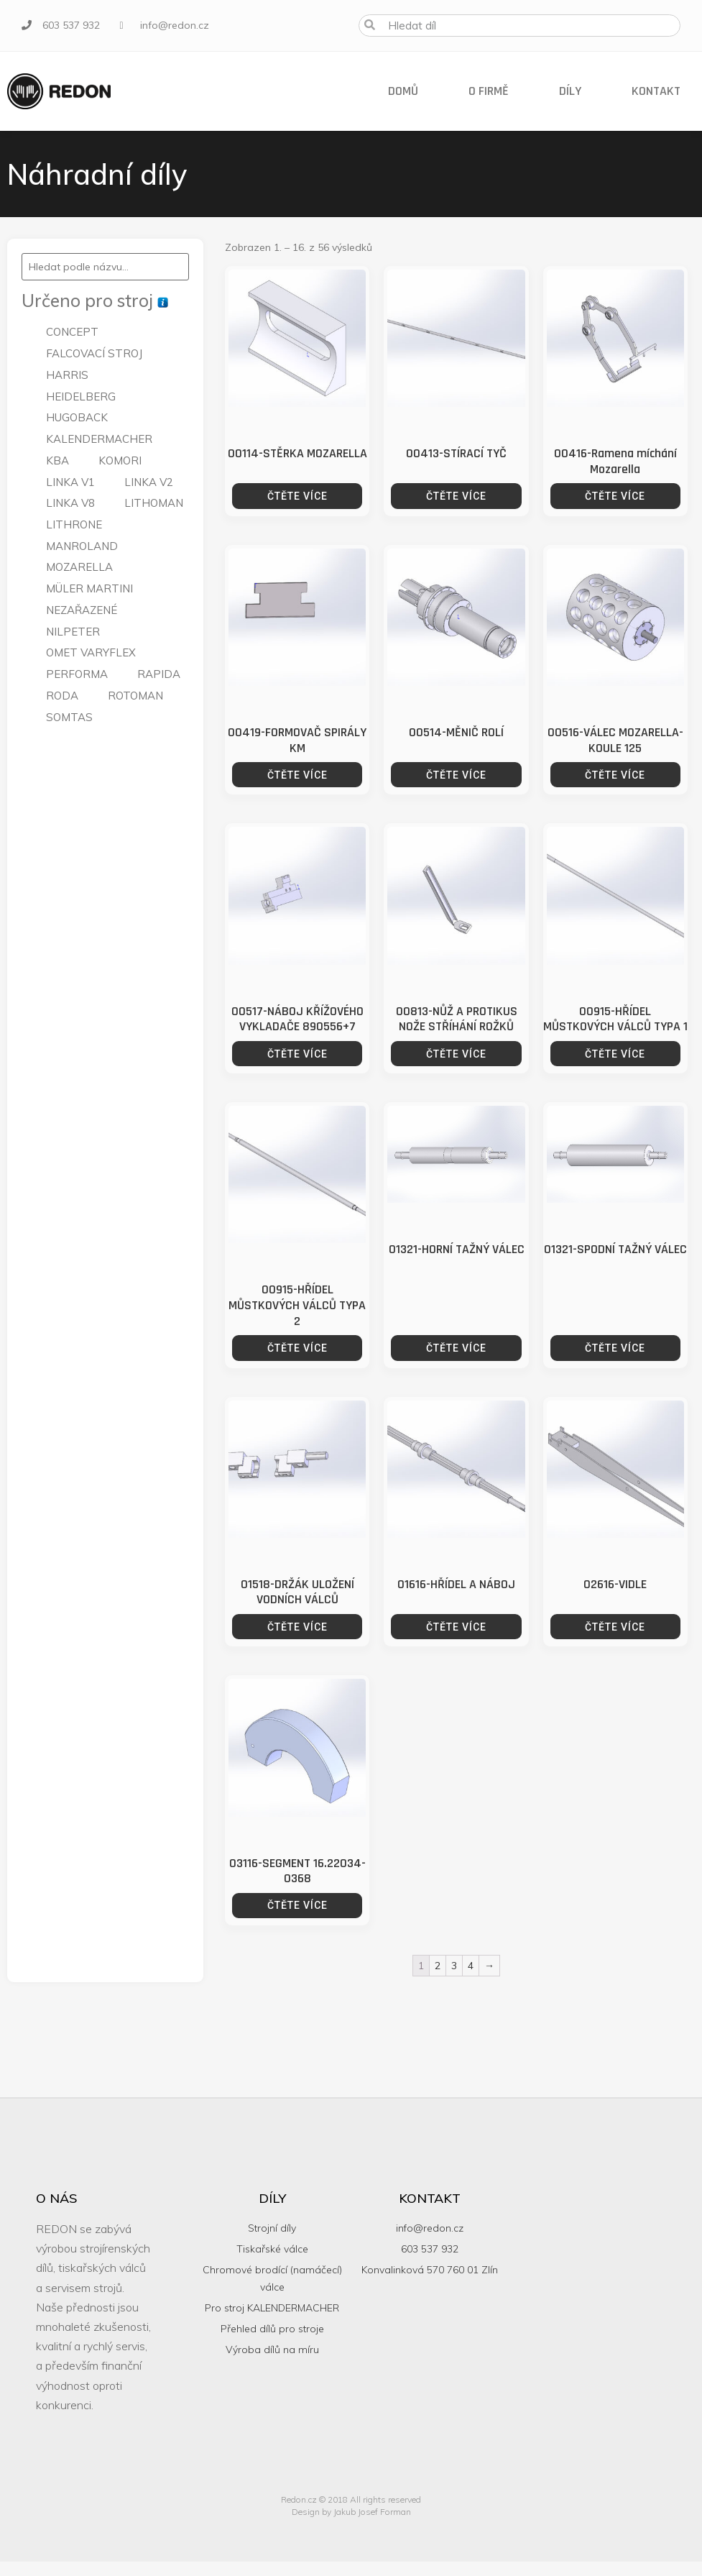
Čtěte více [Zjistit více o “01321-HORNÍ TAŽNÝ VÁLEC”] (456, 1348)
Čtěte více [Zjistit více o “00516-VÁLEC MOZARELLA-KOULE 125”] (615, 775)
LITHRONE (74, 524)
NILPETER (73, 631)
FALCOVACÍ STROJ (94, 353)
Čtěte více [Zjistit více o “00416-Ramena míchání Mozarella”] (615, 496)
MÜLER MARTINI (89, 588)
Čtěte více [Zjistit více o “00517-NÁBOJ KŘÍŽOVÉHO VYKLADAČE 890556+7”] (297, 1054)
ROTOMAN (135, 695)
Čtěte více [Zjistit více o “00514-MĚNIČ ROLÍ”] (456, 775)
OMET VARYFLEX (91, 652)
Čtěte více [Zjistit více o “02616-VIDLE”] (615, 1627)
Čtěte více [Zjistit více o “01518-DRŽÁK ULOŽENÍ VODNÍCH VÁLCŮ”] (297, 1627)
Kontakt (656, 91)
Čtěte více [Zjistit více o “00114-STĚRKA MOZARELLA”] (297, 496)
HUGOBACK (77, 417)
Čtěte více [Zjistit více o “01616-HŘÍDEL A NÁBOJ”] (456, 1627)
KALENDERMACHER (99, 439)
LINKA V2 (148, 482)
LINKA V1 (70, 482)
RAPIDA (158, 674)
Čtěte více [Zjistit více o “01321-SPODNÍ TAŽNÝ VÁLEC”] (615, 1348)
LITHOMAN (153, 503)
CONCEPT (72, 332)
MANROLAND (82, 546)
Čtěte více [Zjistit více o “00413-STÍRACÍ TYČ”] (456, 496)
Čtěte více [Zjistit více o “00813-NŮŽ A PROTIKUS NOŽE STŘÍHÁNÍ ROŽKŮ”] (456, 1054)
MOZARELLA (79, 567)
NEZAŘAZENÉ (81, 610)
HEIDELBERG (81, 396)
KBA (57, 460)
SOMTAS (69, 717)
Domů (403, 91)
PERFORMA (77, 674)
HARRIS (67, 375)
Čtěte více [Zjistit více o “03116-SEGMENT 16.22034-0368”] (297, 1905)
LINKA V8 (70, 503)
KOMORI (120, 460)
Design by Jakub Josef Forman (351, 2511)
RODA (62, 695)
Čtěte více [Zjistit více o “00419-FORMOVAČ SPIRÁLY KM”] (297, 775)
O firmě (488, 91)
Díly (570, 91)
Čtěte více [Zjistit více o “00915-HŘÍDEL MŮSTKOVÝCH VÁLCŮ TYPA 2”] (297, 1348)
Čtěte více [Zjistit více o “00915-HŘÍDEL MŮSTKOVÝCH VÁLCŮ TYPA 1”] (615, 1054)
